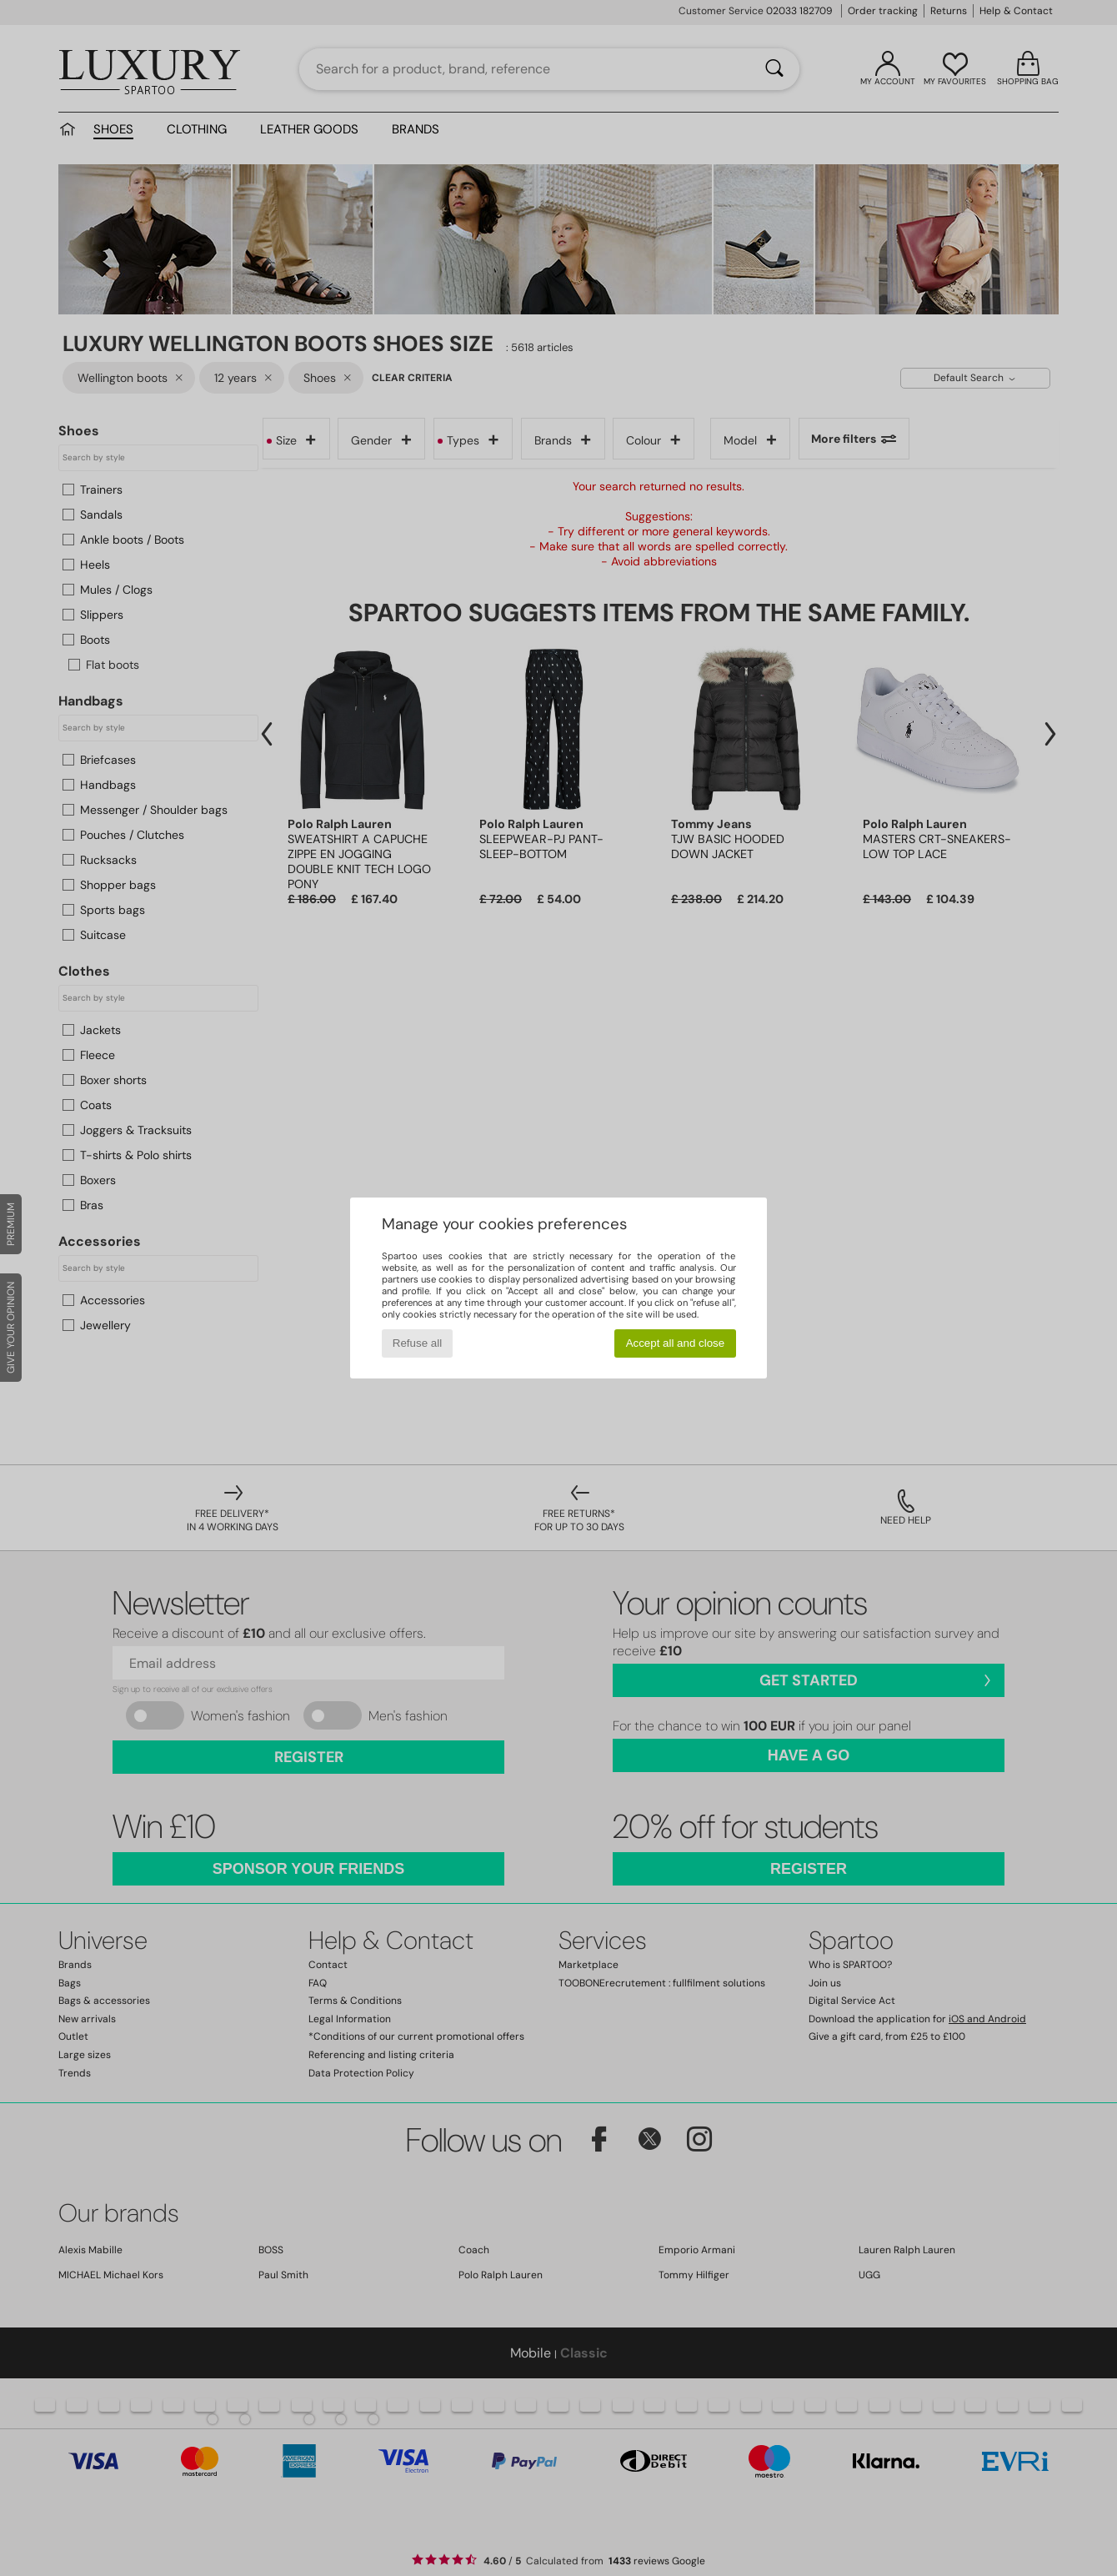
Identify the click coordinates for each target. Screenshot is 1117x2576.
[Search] (774, 69)
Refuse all (417, 1343)
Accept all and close (675, 1343)
